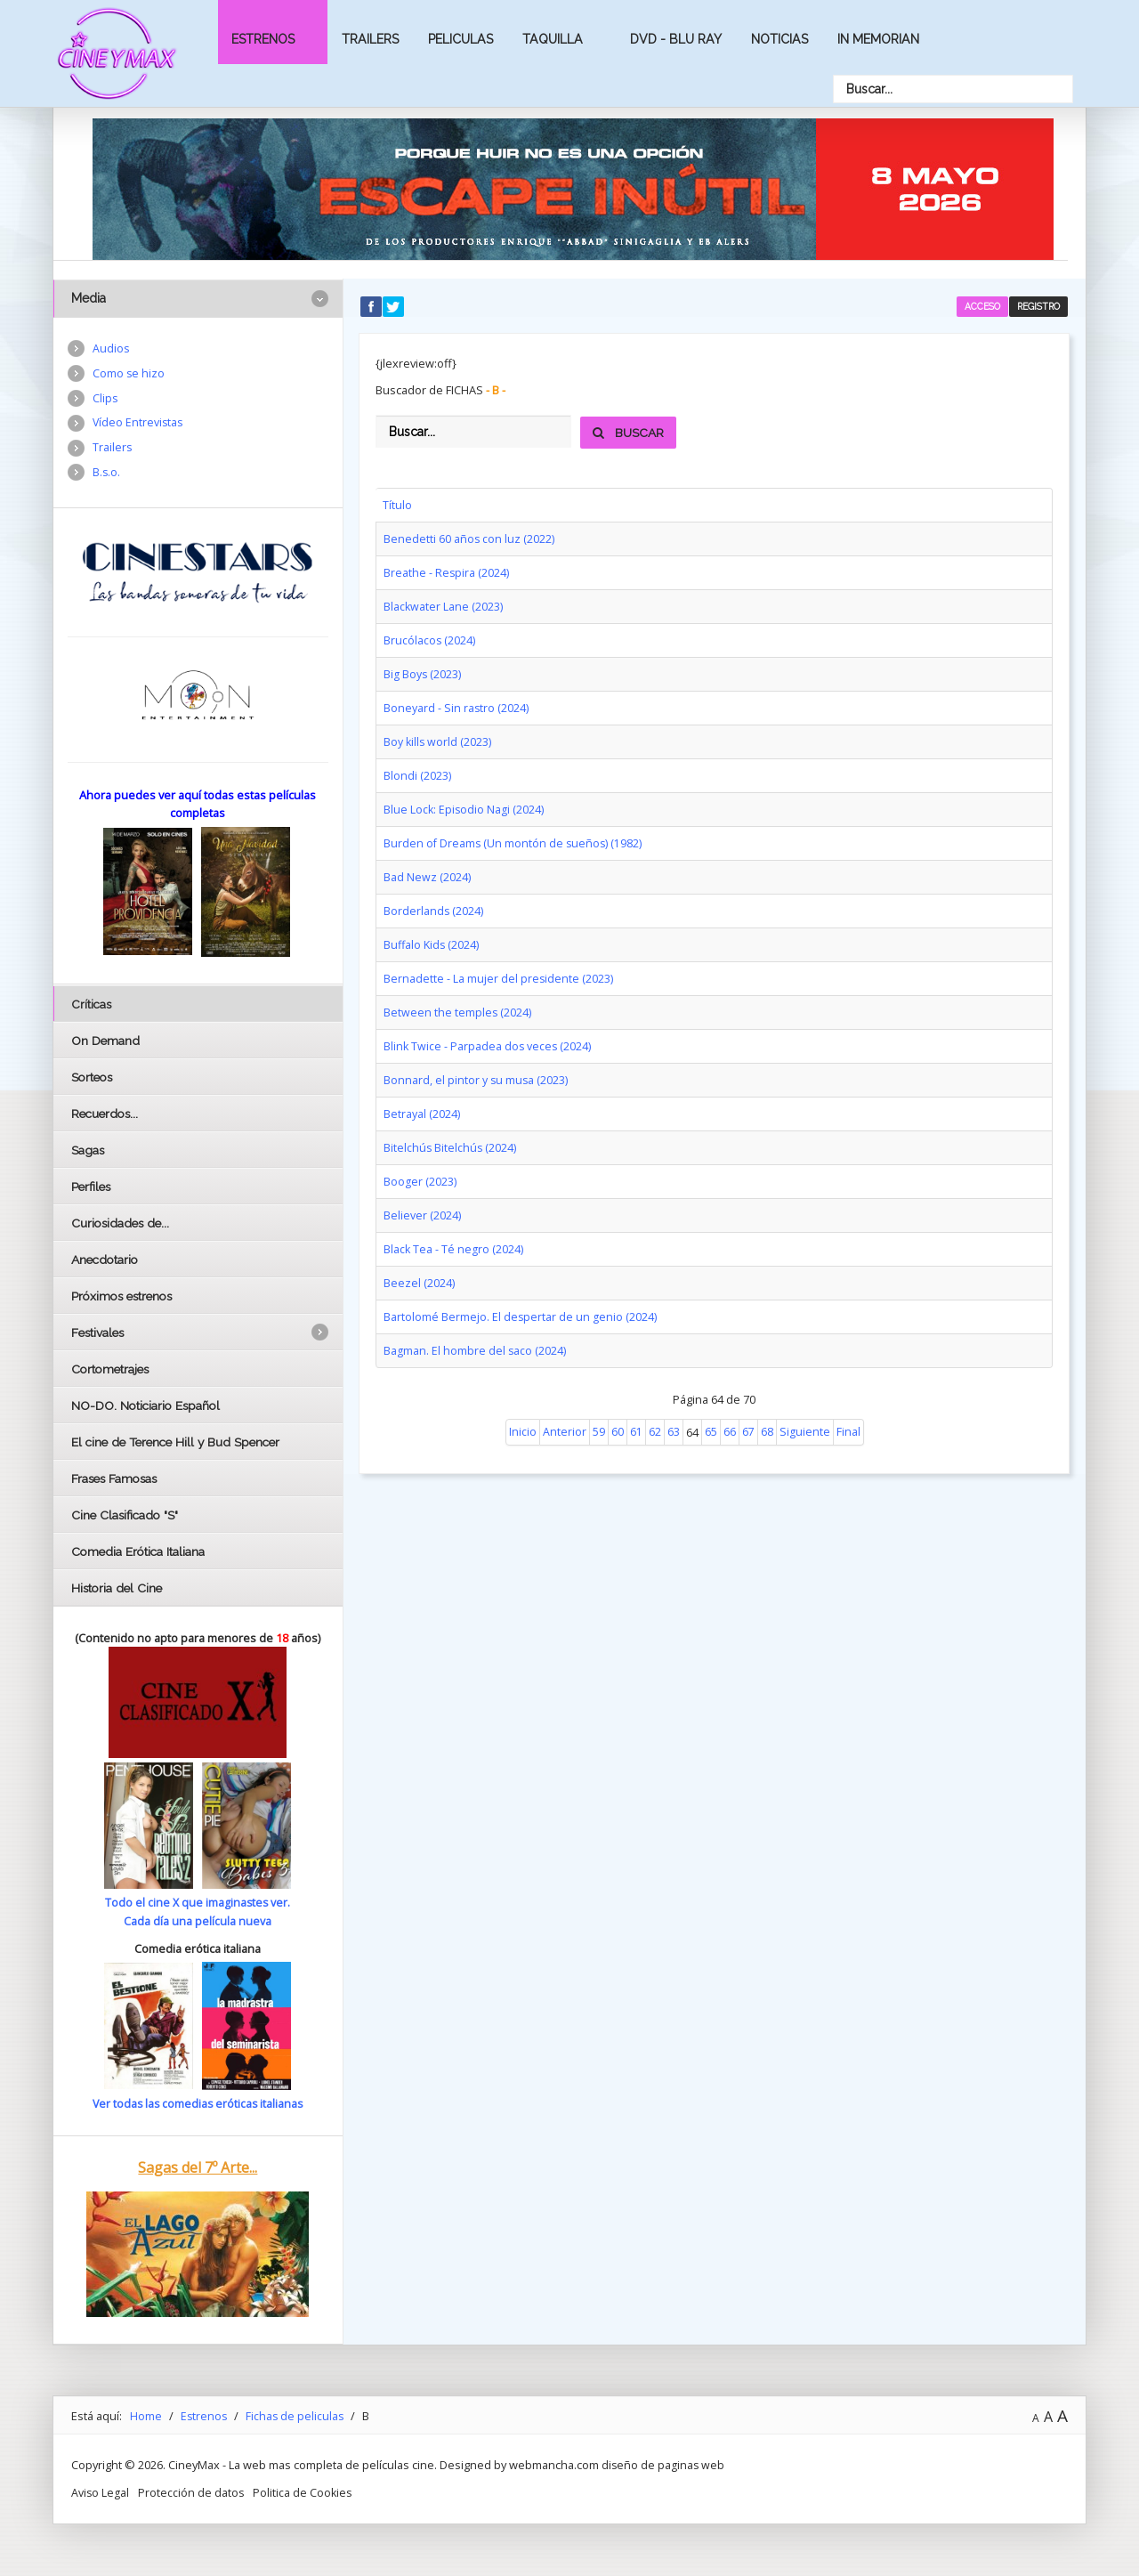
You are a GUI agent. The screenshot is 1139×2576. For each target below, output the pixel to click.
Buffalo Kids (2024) (432, 933)
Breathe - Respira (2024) (447, 571)
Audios (111, 349)
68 (767, 1409)
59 (599, 1409)
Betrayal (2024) (422, 1098)
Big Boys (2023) (423, 669)
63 (673, 1409)
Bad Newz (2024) (427, 867)
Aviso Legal (100, 2491)
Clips (105, 400)
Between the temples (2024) (458, 999)
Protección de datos (192, 2491)
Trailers (370, 39)
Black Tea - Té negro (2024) (454, 1229)
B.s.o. (107, 475)
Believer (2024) (422, 1196)
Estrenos (263, 39)
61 (636, 1409)
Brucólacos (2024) (430, 636)
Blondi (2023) (417, 768)
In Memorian (878, 39)
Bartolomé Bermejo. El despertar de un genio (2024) (521, 1295)
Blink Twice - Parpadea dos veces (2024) (489, 1032)
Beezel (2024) (419, 1262)
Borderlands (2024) (434, 900)
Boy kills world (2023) (438, 735)
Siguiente (805, 1409)
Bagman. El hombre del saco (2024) (475, 1328)
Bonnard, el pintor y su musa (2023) (477, 1065)
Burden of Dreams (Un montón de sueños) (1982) (514, 834)
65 (711, 1409)
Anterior (564, 1409)
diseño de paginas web (664, 2464)
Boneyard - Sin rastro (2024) (456, 702)
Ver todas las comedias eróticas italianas (197, 2103)
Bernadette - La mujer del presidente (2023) (499, 966)
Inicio (523, 1409)
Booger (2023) (420, 1163)
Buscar (629, 432)
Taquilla (552, 39)
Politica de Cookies (304, 2491)
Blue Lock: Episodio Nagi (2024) (464, 801)
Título (397, 505)
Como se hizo (129, 374)
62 (655, 1409)
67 (748, 1409)
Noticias (779, 39)
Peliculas (460, 39)
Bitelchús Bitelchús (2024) (451, 1130)
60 (617, 1409)
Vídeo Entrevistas (139, 425)
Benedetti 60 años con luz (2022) (469, 538)
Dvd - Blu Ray (676, 39)
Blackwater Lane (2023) (444, 603)
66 (729, 1409)
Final (848, 1409)
